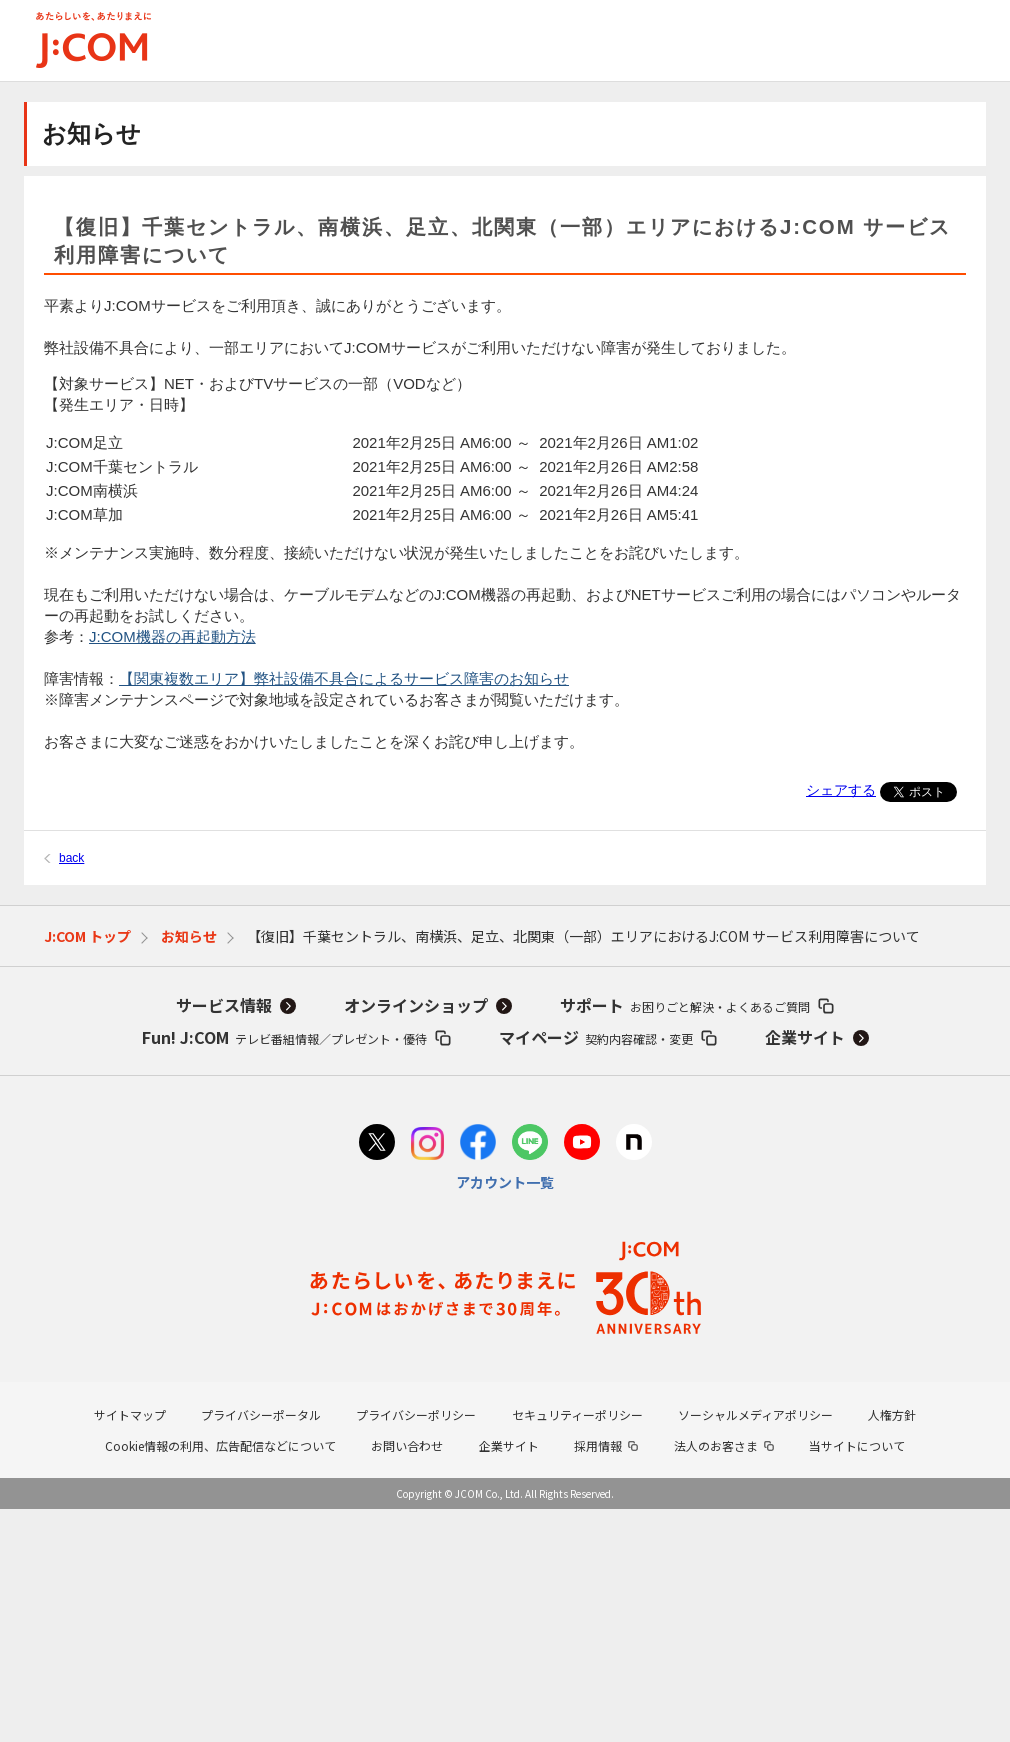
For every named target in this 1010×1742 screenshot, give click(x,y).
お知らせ (189, 936)
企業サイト (805, 1037)
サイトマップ (130, 1414)
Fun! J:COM (284, 1037)
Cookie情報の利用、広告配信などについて (220, 1445)
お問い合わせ (407, 1445)
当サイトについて (857, 1445)
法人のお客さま (716, 1445)
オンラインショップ (416, 1005)
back (71, 858)
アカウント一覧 (505, 1182)
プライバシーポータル (261, 1414)
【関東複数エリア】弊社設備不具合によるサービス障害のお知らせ (344, 678)
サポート (685, 1005)
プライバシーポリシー (416, 1414)
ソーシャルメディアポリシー (755, 1414)
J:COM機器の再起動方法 (172, 636)
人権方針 (892, 1414)
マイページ (596, 1037)
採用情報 (598, 1445)
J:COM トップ (87, 936)
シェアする (841, 790)
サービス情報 (224, 1005)
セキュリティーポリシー (577, 1414)
